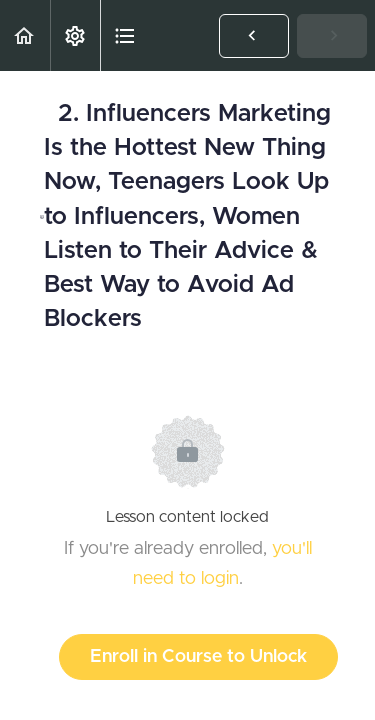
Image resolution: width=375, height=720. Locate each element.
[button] (25, 35)
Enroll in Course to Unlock (198, 657)
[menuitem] (75, 35)
